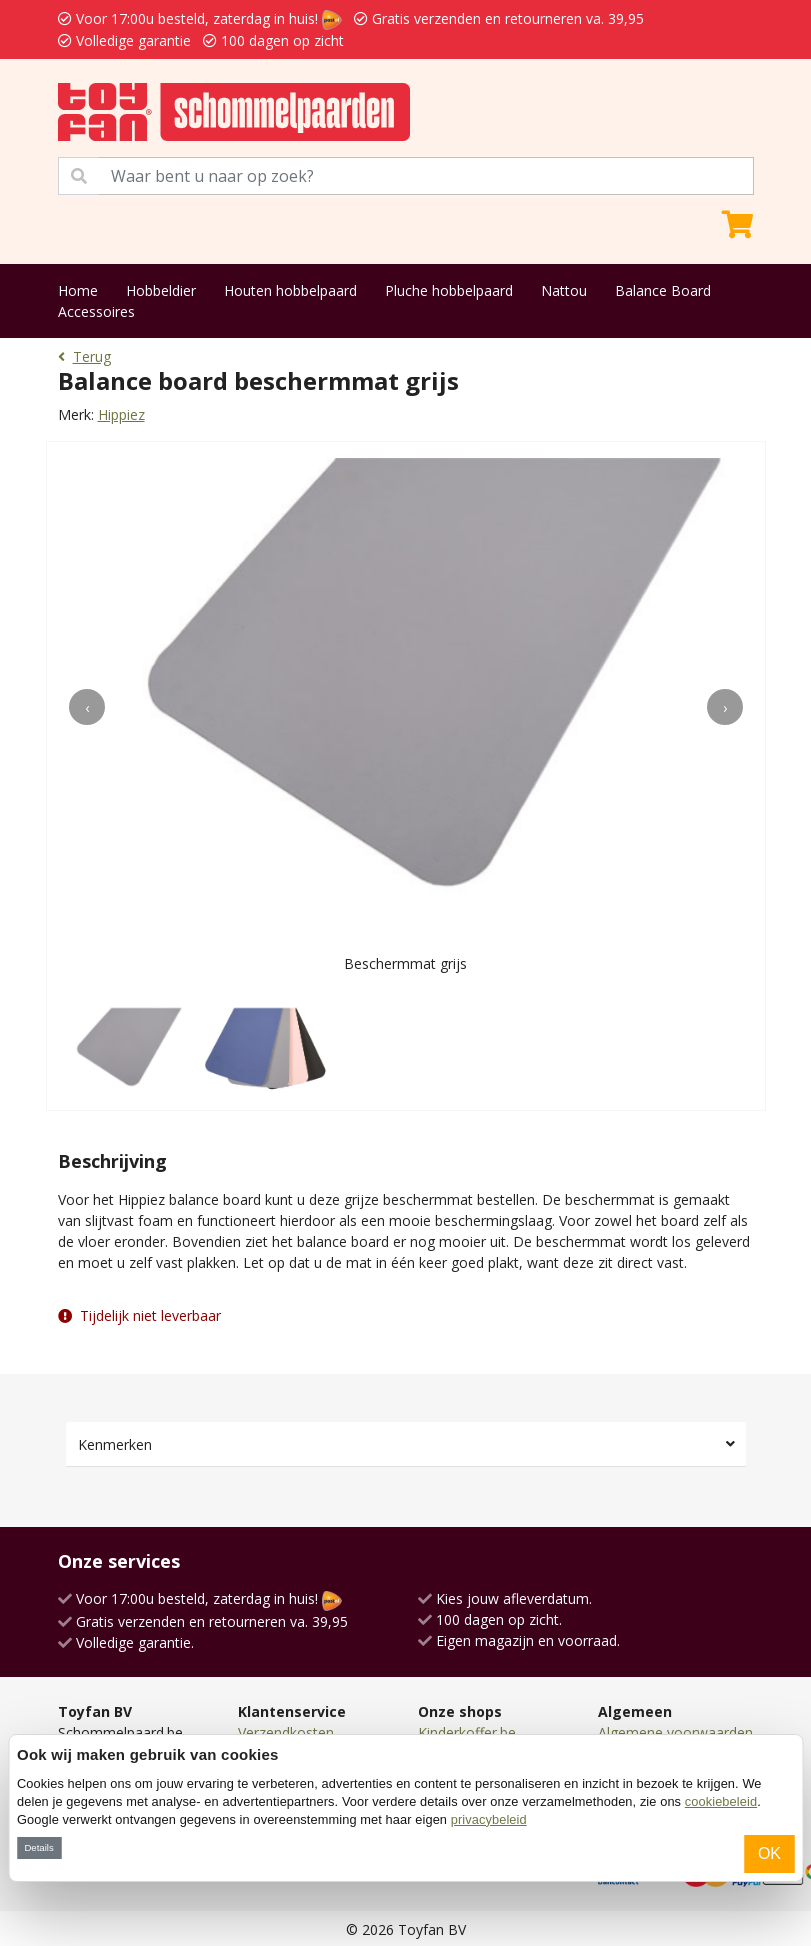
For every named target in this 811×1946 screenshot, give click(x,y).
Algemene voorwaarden (675, 1732)
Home (78, 290)
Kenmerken (115, 1444)
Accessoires (96, 311)
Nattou (564, 290)
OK (769, 1853)
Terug (84, 356)
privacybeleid (489, 1819)
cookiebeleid (721, 1801)
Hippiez (121, 414)
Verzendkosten (286, 1732)
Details (38, 1847)
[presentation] (87, 707)
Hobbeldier (161, 290)
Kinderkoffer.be (467, 1732)
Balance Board (663, 290)
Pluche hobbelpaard (449, 290)
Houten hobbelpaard (290, 290)
